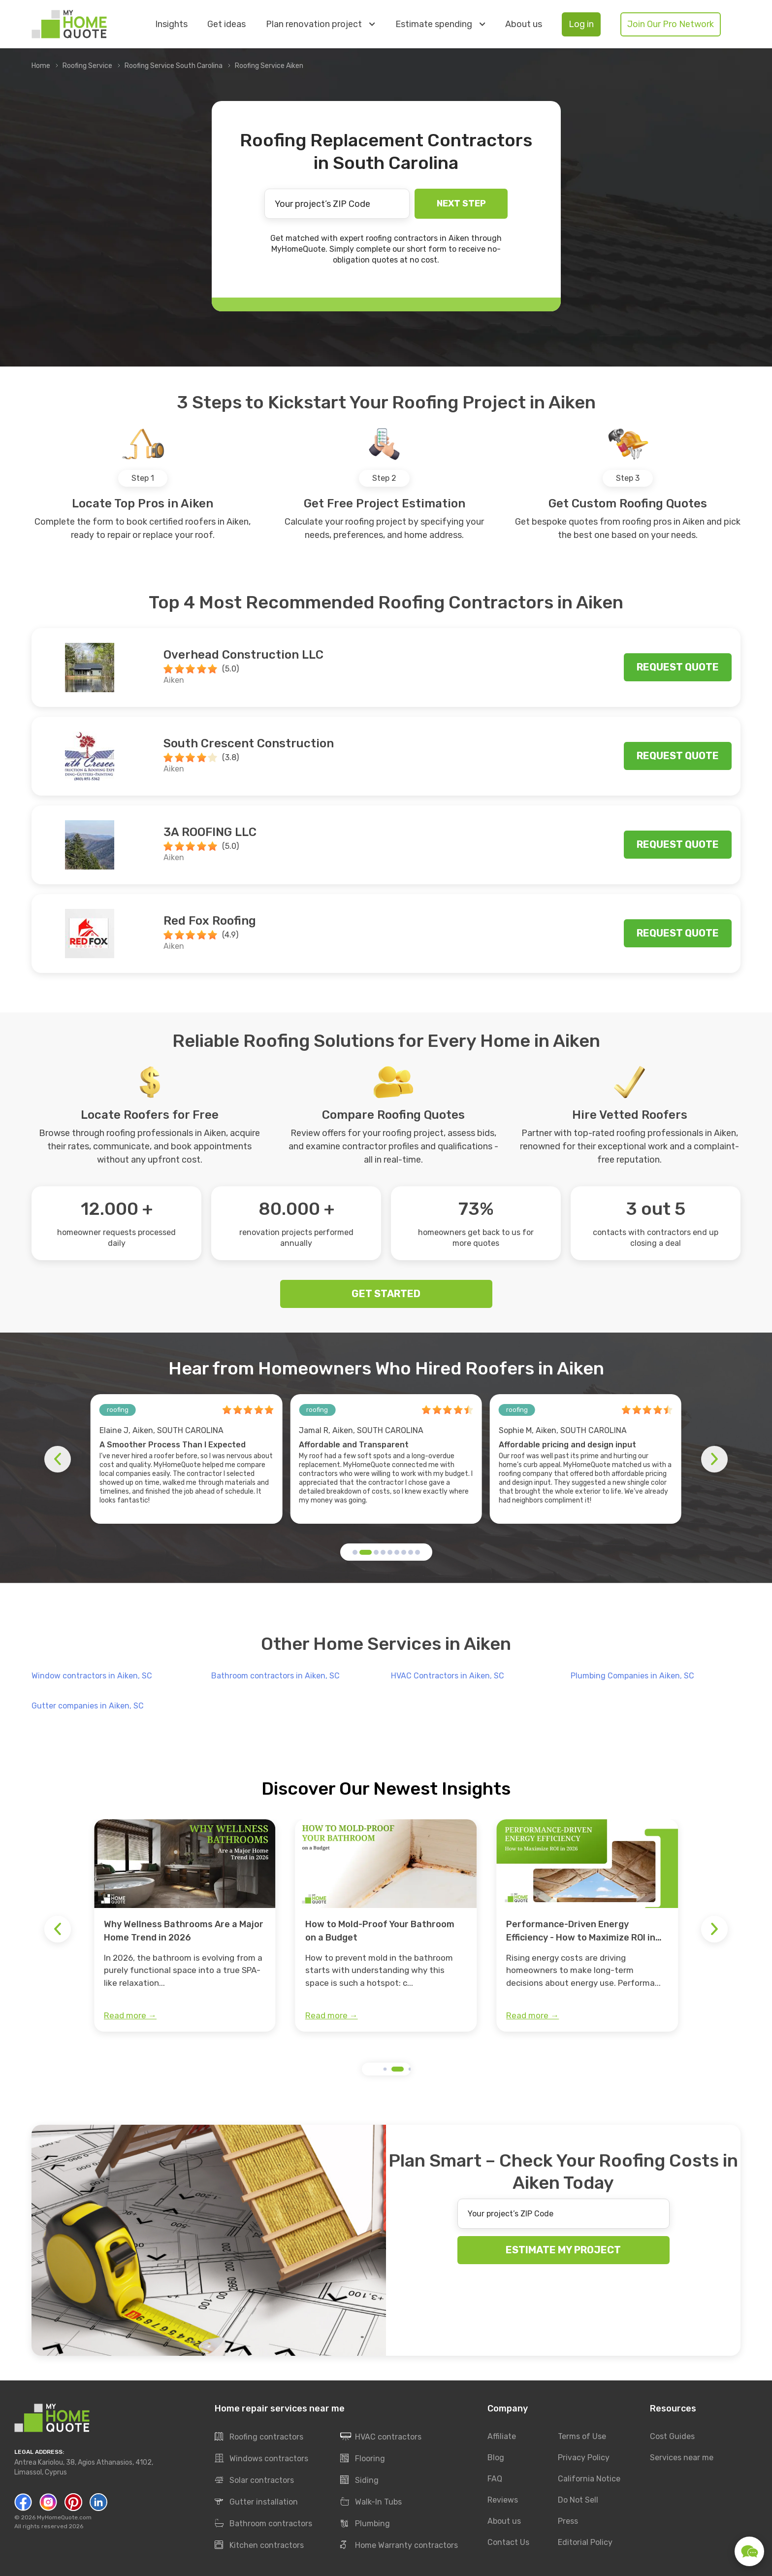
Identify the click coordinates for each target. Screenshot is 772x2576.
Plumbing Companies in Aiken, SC (632, 1675)
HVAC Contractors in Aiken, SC (447, 1675)
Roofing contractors (259, 2437)
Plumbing (365, 2524)
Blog (495, 2457)
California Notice (589, 2478)
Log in (581, 24)
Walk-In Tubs (371, 2502)
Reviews (502, 2500)
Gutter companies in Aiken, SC (88, 1705)
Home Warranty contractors (399, 2545)
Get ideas (226, 24)
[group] (185, 1925)
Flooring (362, 2459)
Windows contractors (261, 2459)
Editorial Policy (585, 2542)
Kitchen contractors (259, 2545)
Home (41, 66)
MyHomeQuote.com (64, 2517)
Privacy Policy (584, 2457)
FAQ (494, 2478)
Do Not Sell (578, 2500)
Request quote (678, 667)
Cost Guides (672, 2436)
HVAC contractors (380, 2437)
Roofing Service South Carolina (174, 66)
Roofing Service (87, 66)
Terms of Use (582, 2436)
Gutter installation (256, 2502)
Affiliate (501, 2436)
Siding (359, 2480)
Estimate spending (440, 24)
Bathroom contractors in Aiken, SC (275, 1675)
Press (568, 2521)
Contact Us (508, 2542)
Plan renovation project (320, 24)
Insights (171, 24)
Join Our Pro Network (670, 24)
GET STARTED (386, 1294)
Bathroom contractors (263, 2524)
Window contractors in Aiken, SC (92, 1675)
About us (523, 24)
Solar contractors (254, 2480)
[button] (355, 1552)
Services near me (681, 2457)
